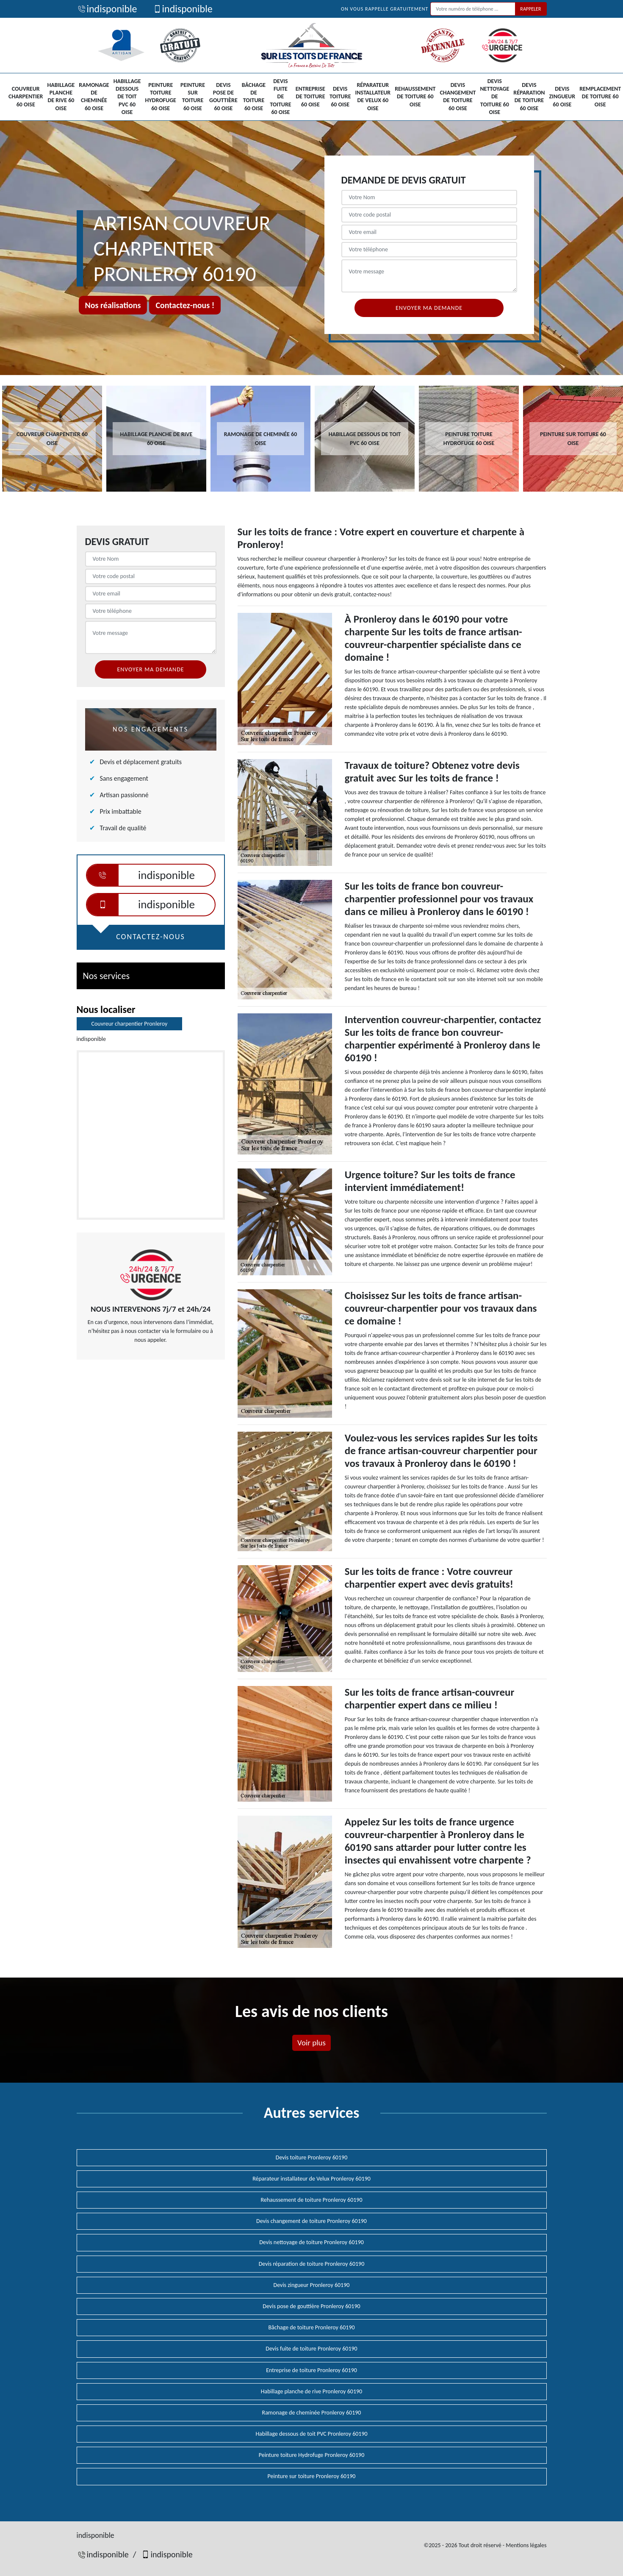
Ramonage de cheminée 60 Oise (94, 96)
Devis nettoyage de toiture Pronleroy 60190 (311, 2242)
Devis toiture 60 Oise (340, 96)
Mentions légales (526, 2545)
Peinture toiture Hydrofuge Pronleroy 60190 (312, 2455)
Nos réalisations (113, 305)
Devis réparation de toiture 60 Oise (529, 96)
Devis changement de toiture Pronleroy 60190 (311, 2221)
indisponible (107, 9)
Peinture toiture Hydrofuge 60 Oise (160, 96)
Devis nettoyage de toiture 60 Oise (494, 97)
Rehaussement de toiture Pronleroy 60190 (311, 2199)
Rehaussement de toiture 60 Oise (415, 96)
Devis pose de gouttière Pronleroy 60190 (311, 2306)
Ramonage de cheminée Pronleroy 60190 (311, 2412)
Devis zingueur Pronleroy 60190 (312, 2285)
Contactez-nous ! (184, 305)
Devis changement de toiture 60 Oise (458, 96)
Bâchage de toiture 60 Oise (254, 96)
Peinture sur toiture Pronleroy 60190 (312, 2476)
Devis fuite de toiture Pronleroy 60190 (311, 2348)
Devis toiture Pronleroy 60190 (311, 2157)
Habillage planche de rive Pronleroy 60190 (311, 2391)
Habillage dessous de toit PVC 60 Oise (127, 97)
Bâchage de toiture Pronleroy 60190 (311, 2327)
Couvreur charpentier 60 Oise (25, 96)
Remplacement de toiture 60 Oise (600, 96)
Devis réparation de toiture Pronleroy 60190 (312, 2263)
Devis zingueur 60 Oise (562, 96)
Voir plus (311, 2042)
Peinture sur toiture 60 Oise (192, 96)
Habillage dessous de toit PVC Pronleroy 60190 (311, 2433)
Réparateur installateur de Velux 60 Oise (372, 96)
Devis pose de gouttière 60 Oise (223, 96)
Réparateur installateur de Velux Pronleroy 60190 (311, 2178)
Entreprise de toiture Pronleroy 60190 (311, 2370)
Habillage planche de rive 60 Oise (61, 96)
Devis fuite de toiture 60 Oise (280, 97)
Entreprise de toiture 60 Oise (310, 96)
